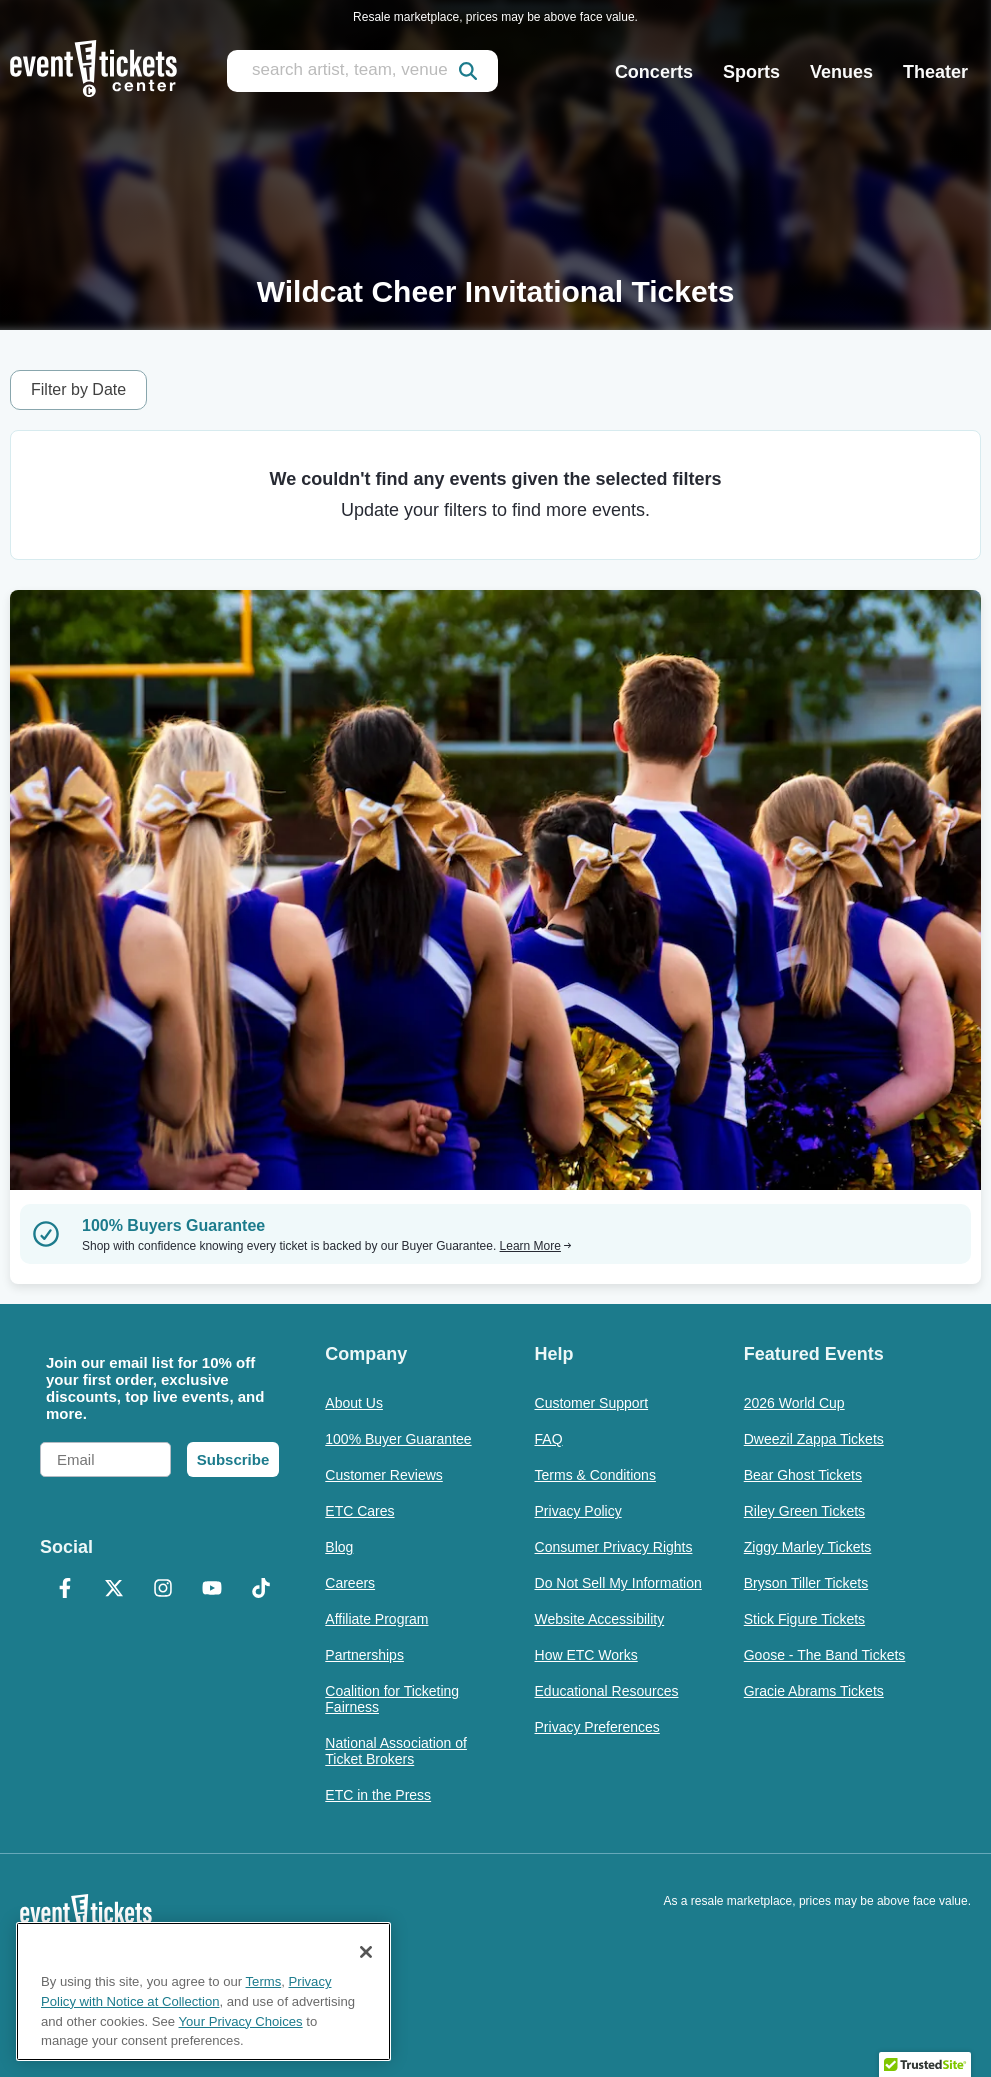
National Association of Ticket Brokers (396, 1751)
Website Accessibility (600, 1619)
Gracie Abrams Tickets (814, 1691)
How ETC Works (586, 1655)
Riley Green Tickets (804, 1511)
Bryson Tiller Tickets (806, 1583)
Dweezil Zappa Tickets (814, 1439)
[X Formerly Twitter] (113, 1590)
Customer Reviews (383, 1475)
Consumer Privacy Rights (614, 1547)
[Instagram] (162, 1590)
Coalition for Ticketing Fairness (392, 1699)
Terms (264, 1981)
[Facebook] (64, 1590)
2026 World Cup (794, 1403)
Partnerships (364, 1655)
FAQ (549, 1439)
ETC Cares (359, 1511)
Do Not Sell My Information (618, 1583)
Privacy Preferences (597, 1727)
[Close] (366, 1952)
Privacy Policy (578, 1511)
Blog (339, 1547)
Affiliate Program (376, 1619)
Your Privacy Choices (241, 2021)
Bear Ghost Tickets (803, 1475)
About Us (354, 1403)
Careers (350, 1583)
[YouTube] (211, 1590)
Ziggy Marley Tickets (808, 1547)
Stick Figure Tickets (804, 1619)
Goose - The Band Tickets (825, 1655)
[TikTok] (260, 1590)
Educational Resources (607, 1691)
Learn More (536, 1246)
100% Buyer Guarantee (398, 1439)
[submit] (468, 71)
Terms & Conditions (595, 1475)
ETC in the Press (378, 1795)
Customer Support (592, 1403)
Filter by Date (78, 389)
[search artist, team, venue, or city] (362, 71)
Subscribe (233, 1459)
